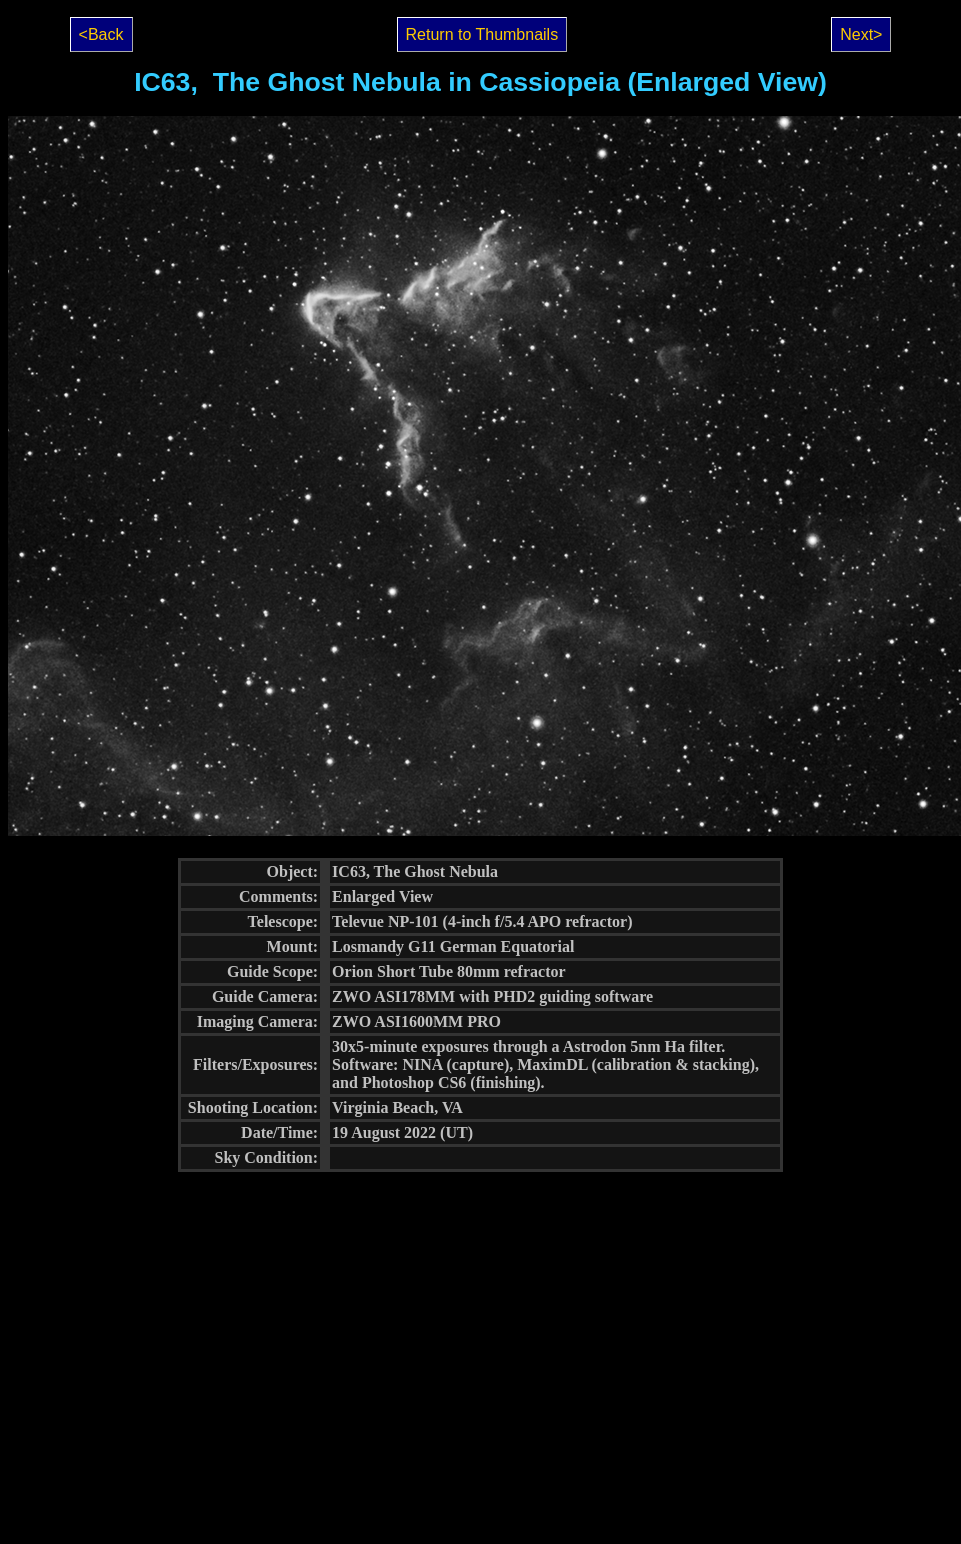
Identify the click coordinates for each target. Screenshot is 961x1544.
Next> (861, 34)
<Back (101, 34)
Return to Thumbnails (482, 34)
